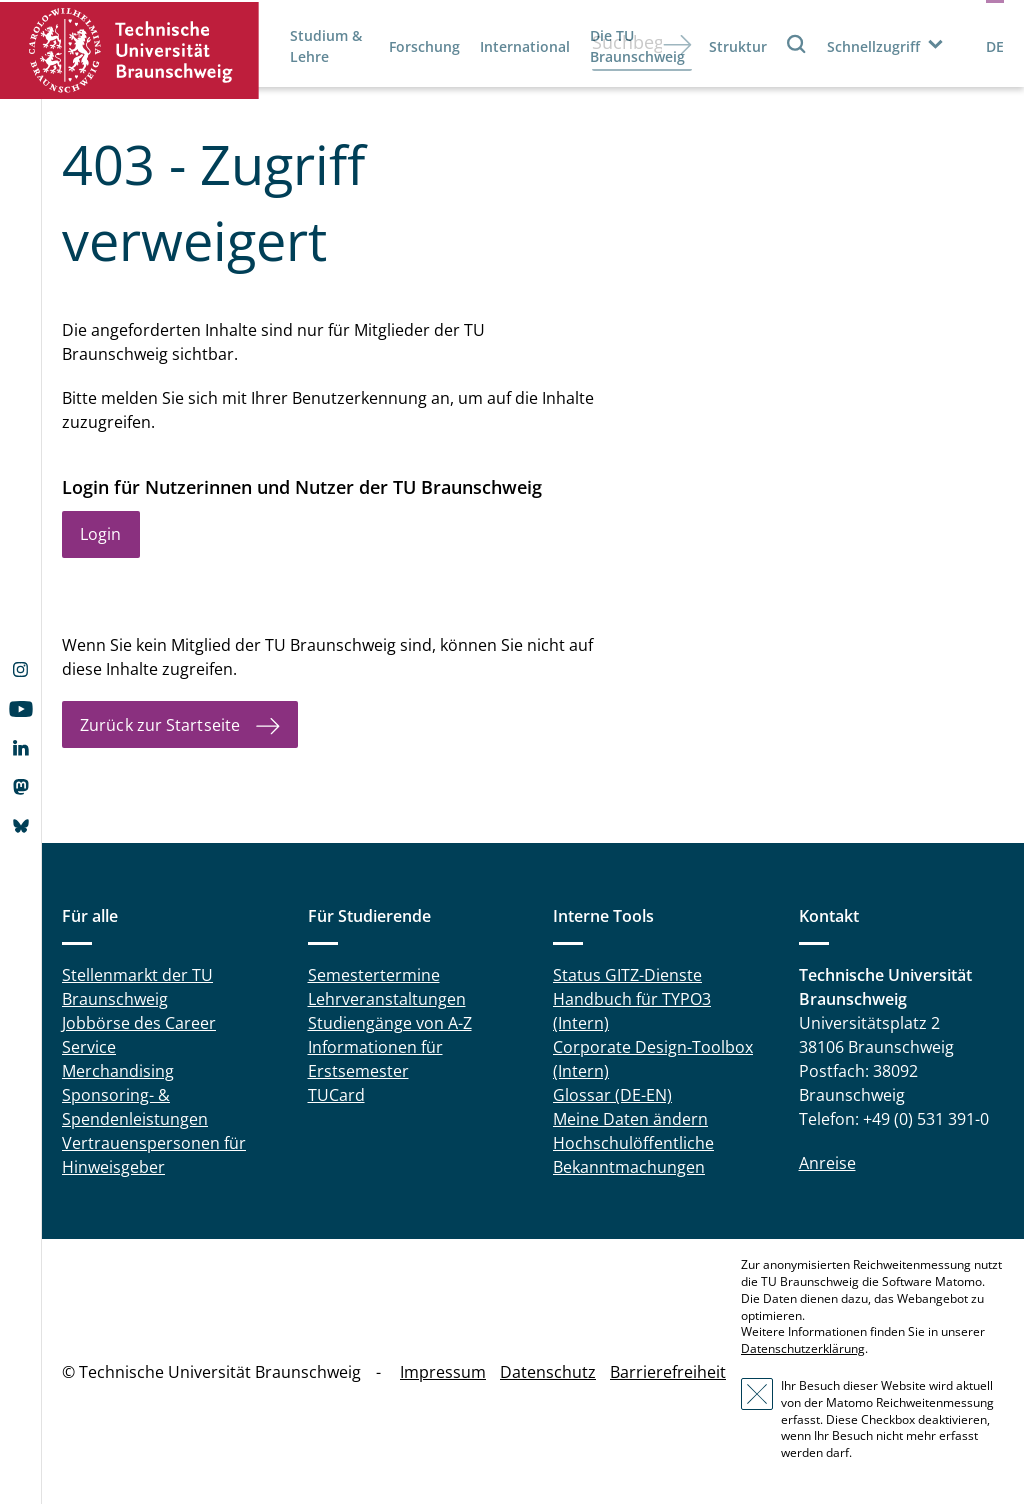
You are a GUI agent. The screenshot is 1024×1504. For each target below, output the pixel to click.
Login (101, 534)
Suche (797, 43)
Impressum (443, 1372)
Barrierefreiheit (668, 1372)
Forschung (424, 46)
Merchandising (118, 1071)
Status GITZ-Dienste (627, 975)
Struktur (738, 46)
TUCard (336, 1095)
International (525, 46)
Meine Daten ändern (630, 1119)
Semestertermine (374, 975)
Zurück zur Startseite (160, 725)
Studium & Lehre (326, 46)
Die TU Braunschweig (637, 46)
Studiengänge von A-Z (390, 1023)
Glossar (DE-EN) (612, 1095)
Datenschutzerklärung (803, 1348)
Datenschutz (548, 1372)
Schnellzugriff (873, 46)
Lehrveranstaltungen (387, 999)
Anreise (827, 1163)
